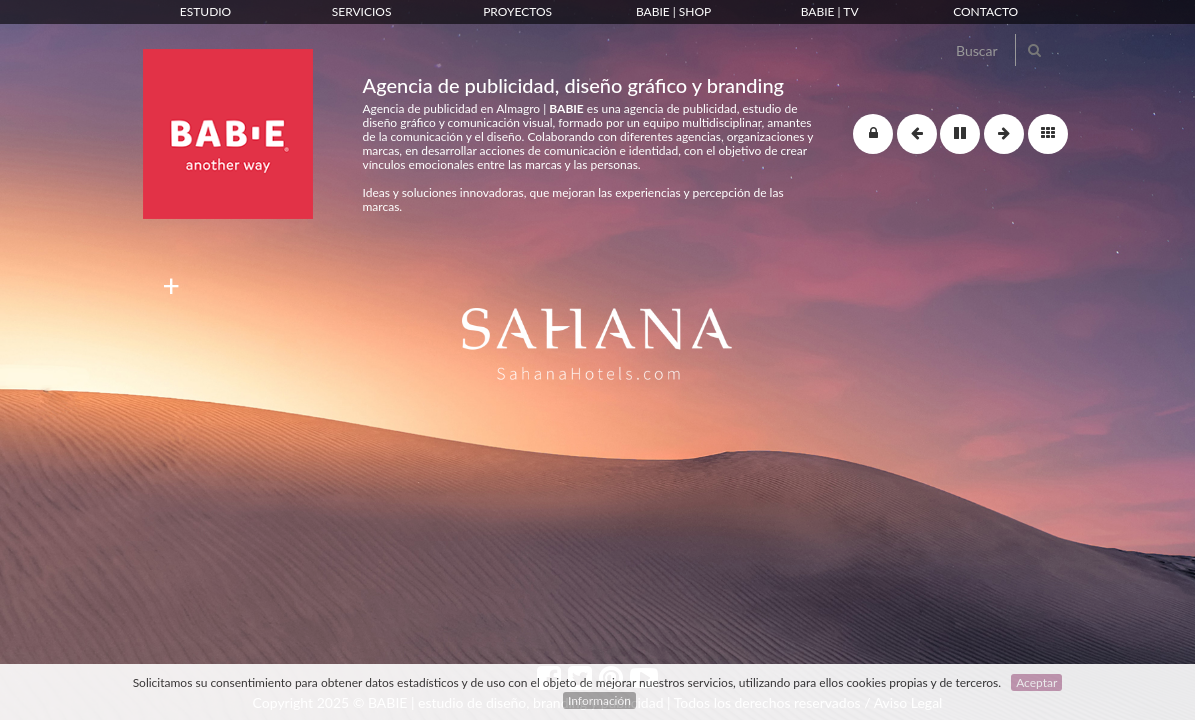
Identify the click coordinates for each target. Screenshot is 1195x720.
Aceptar (1036, 682)
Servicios (362, 11)
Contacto (985, 11)
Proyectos (517, 11)
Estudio (205, 11)
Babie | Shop (673, 11)
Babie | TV (830, 11)
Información (599, 700)
